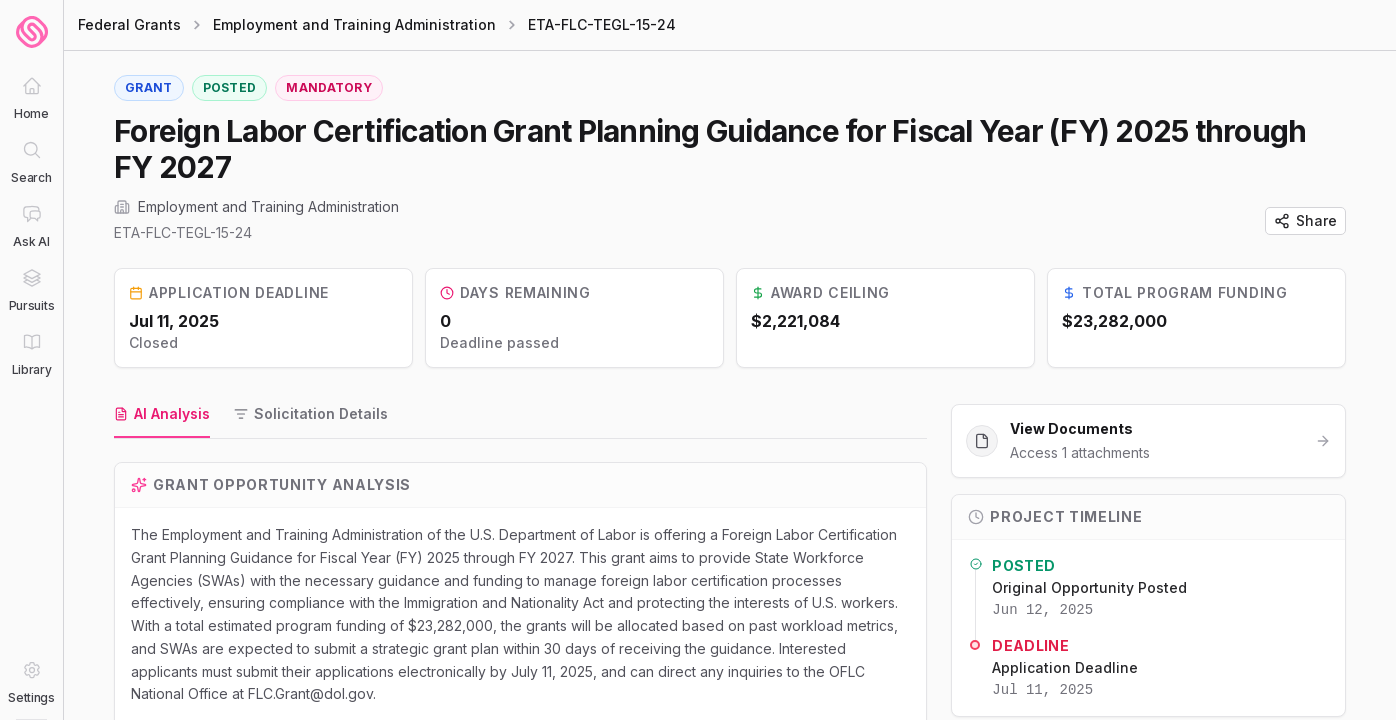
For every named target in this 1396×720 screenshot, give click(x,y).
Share (1305, 220)
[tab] (162, 415)
